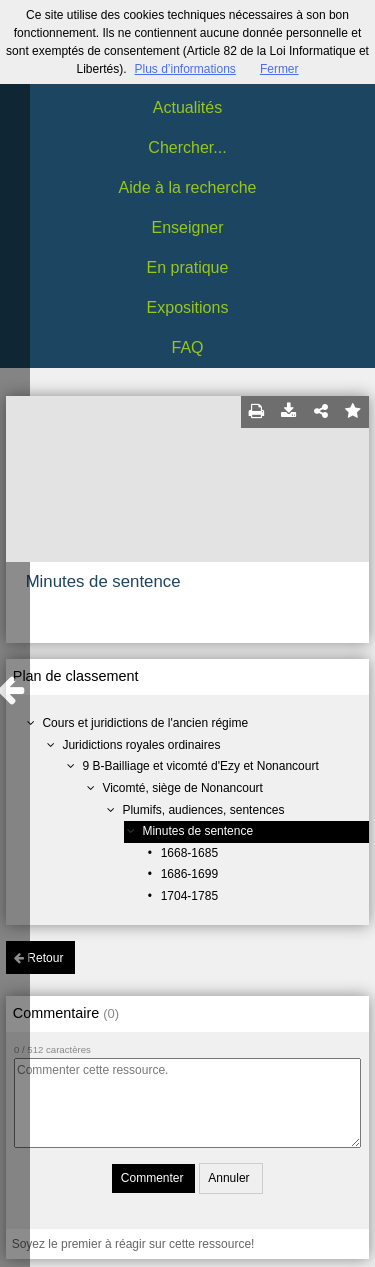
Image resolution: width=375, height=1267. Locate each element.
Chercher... (187, 147)
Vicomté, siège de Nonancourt (182, 788)
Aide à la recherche (188, 187)
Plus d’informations (184, 69)
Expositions (188, 307)
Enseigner (187, 227)
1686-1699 (189, 874)
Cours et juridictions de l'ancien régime (145, 723)
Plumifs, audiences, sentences (203, 810)
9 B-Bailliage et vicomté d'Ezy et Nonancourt (200, 766)
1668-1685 (189, 853)
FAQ (187, 347)
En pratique (188, 267)
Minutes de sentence (197, 831)
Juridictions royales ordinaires (141, 745)
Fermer (279, 69)
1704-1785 (189, 896)
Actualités (187, 107)
